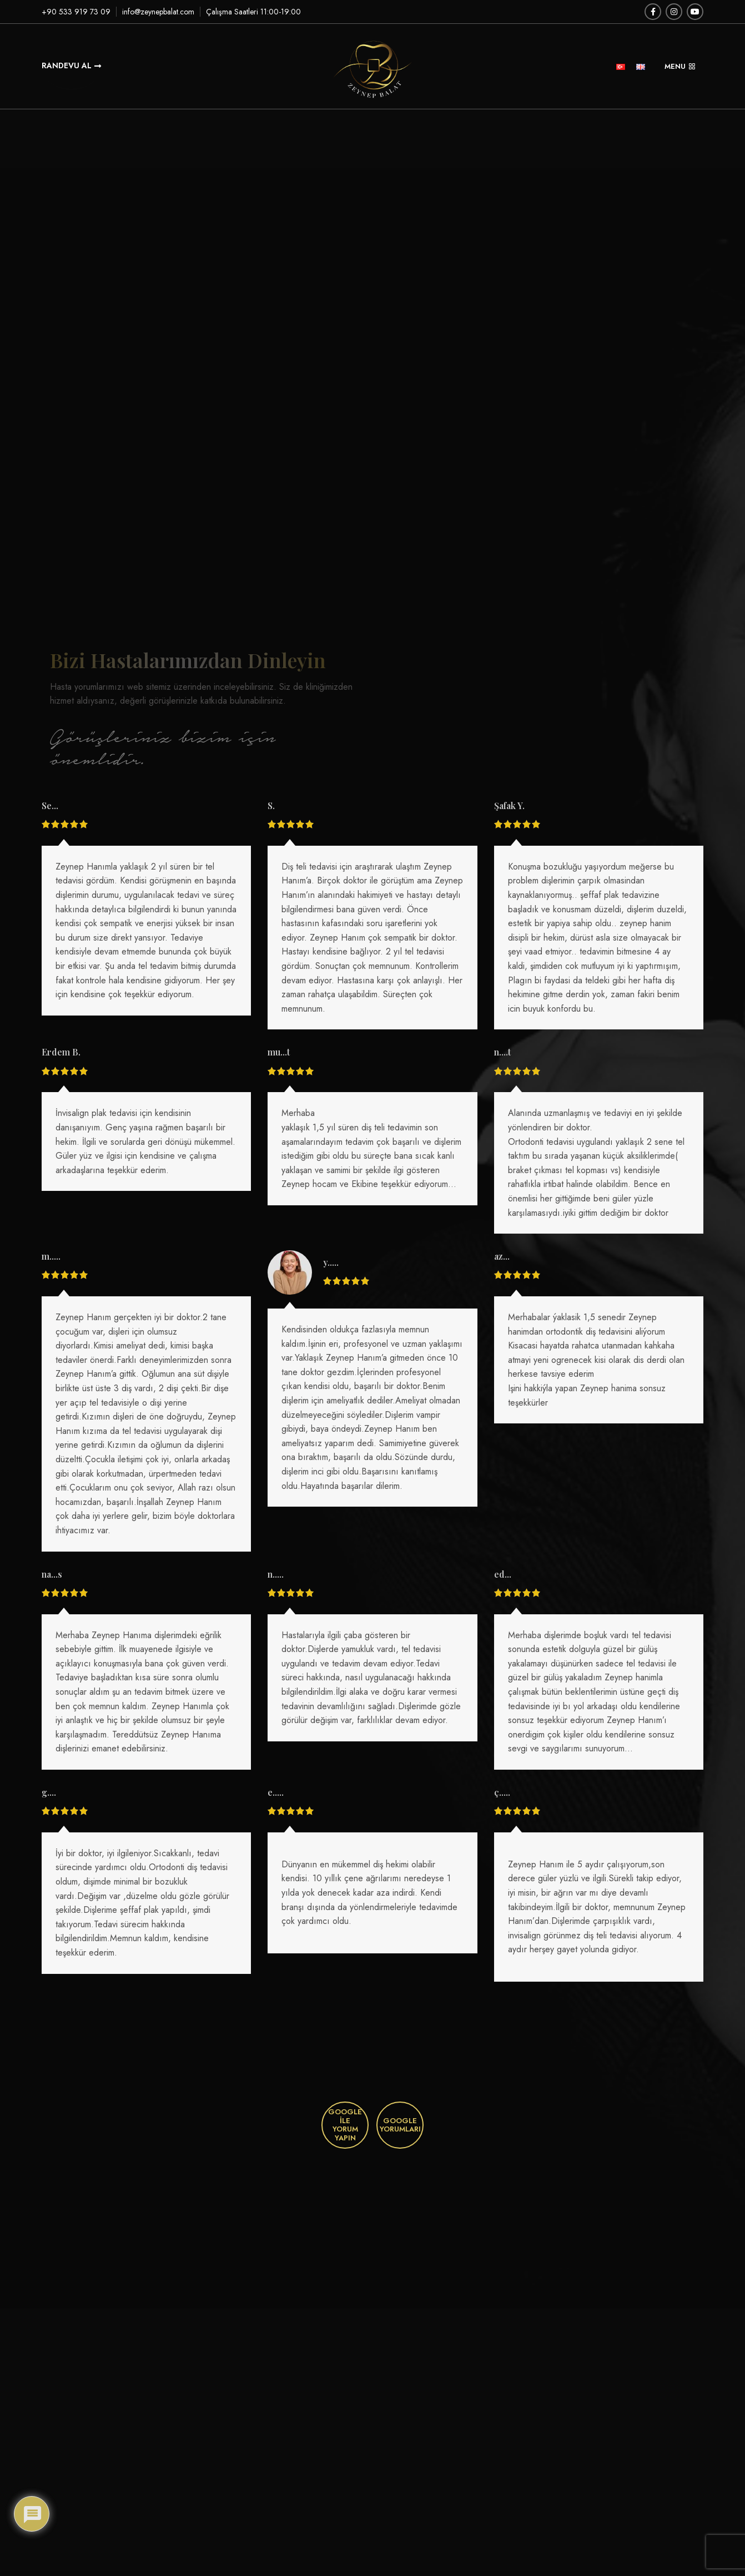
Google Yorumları (400, 2125)
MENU (680, 66)
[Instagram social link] (674, 11)
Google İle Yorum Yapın (345, 2125)
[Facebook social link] (653, 11)
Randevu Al (71, 65)
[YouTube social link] (695, 11)
